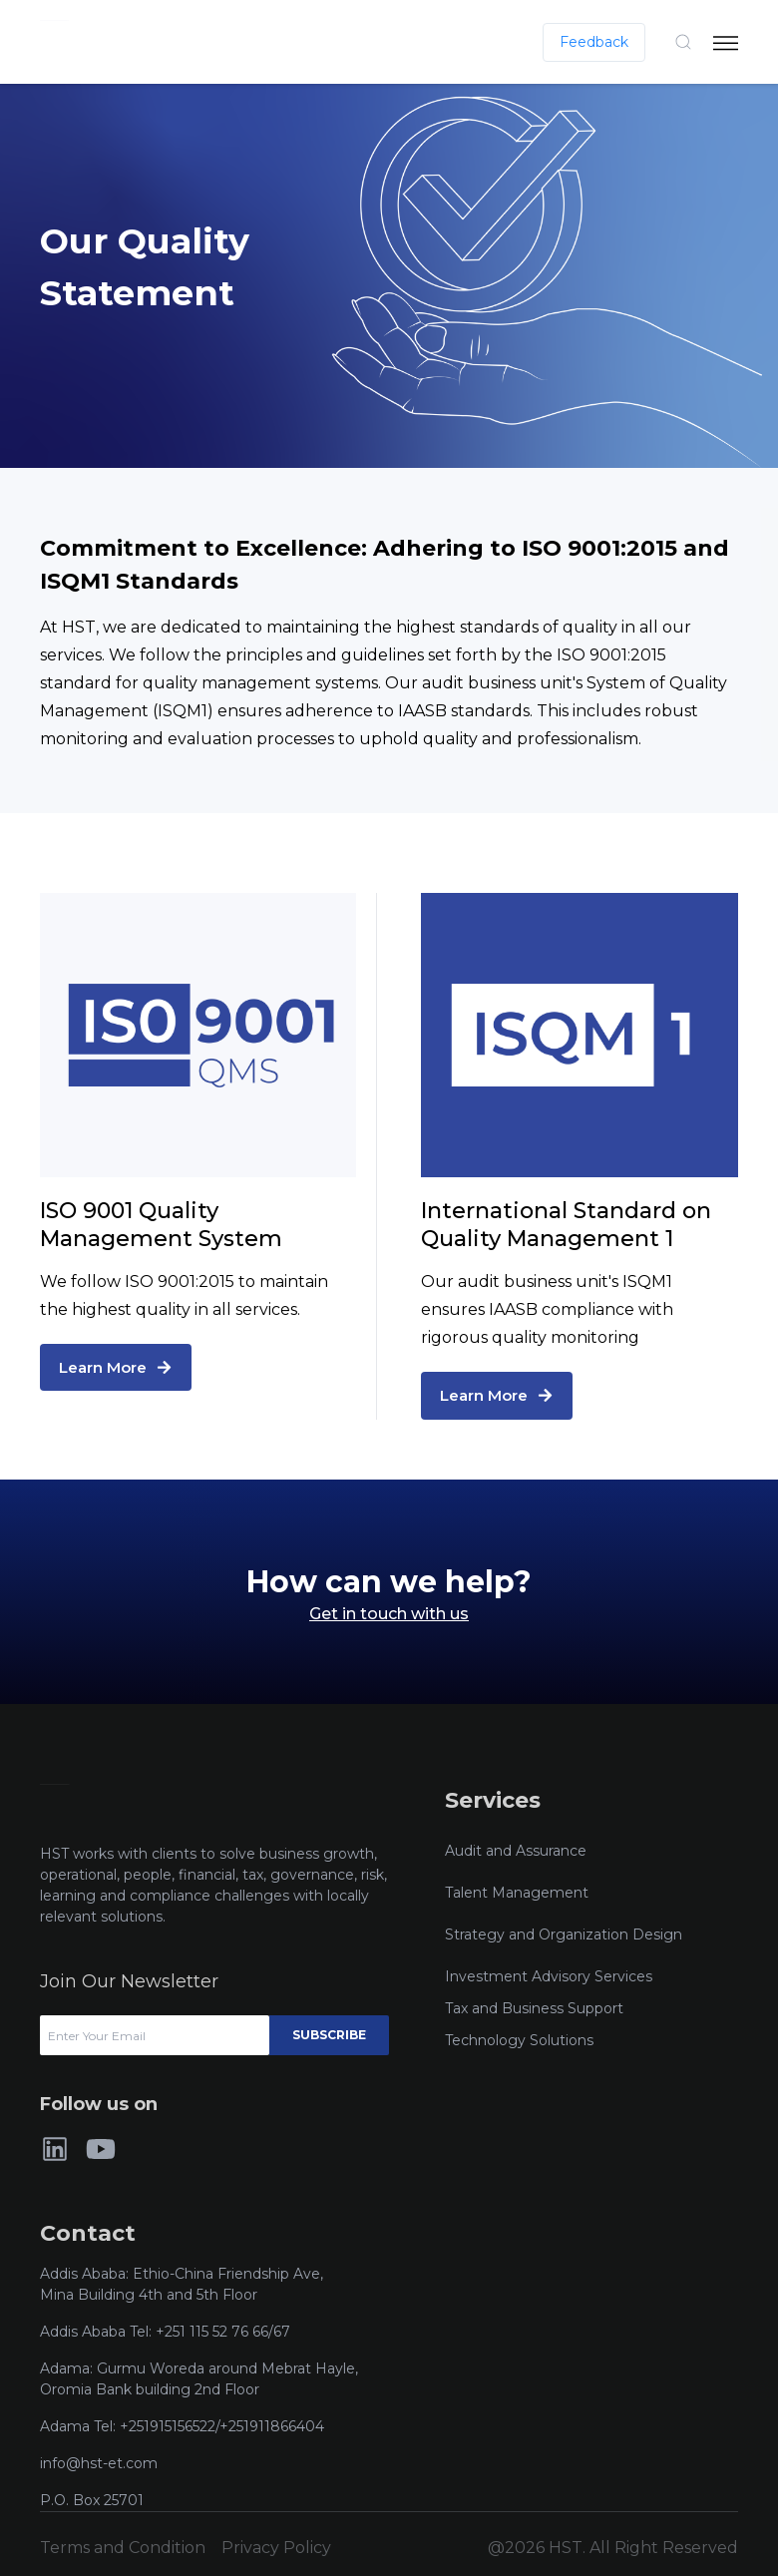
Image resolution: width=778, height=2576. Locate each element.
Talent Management (516, 1893)
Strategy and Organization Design (563, 1934)
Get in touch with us (389, 1613)
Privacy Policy (276, 2547)
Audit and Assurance (515, 1851)
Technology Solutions (519, 2040)
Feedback (594, 42)
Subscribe (329, 2034)
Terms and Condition (122, 2547)
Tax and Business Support (534, 2008)
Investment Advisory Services (548, 1976)
